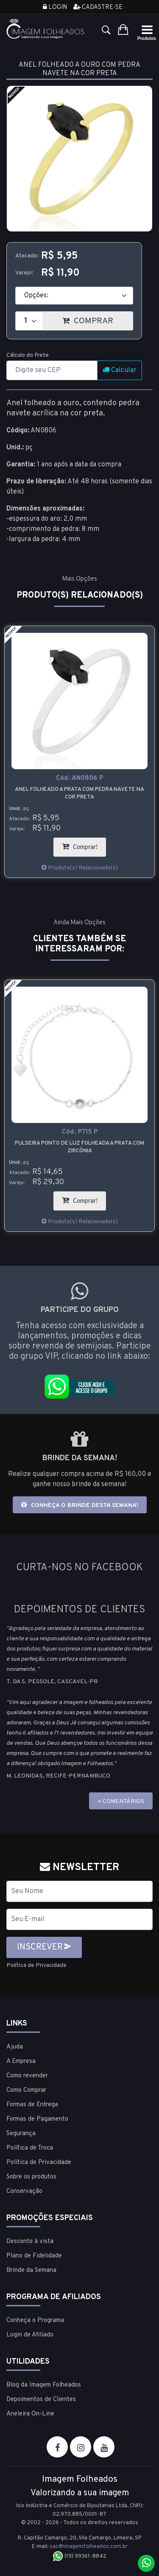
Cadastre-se (98, 7)
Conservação (24, 2191)
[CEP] (52, 370)
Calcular (120, 370)
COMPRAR (97, 318)
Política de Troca (29, 2148)
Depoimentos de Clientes (41, 2399)
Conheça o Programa (35, 2320)
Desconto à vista (29, 2241)
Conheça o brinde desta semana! (79, 1505)
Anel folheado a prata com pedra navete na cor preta (79, 793)
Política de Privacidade (36, 1965)
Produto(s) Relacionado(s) (80, 868)
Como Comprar (26, 2090)
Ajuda (14, 2047)
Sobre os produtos (31, 2177)
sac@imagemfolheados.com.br (89, 2546)
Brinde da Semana (31, 2270)
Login (55, 7)
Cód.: (79, 778)
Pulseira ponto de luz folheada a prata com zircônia (79, 1147)
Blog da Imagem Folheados (43, 2385)
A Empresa (21, 2061)
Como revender (27, 2076)
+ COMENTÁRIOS (121, 1801)
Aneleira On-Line (30, 2414)
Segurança (21, 2134)
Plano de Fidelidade (34, 2256)
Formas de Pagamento (37, 2119)
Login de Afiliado (29, 2335)
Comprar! (84, 845)
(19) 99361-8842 (79, 2556)
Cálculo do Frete (27, 355)
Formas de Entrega (32, 2105)
